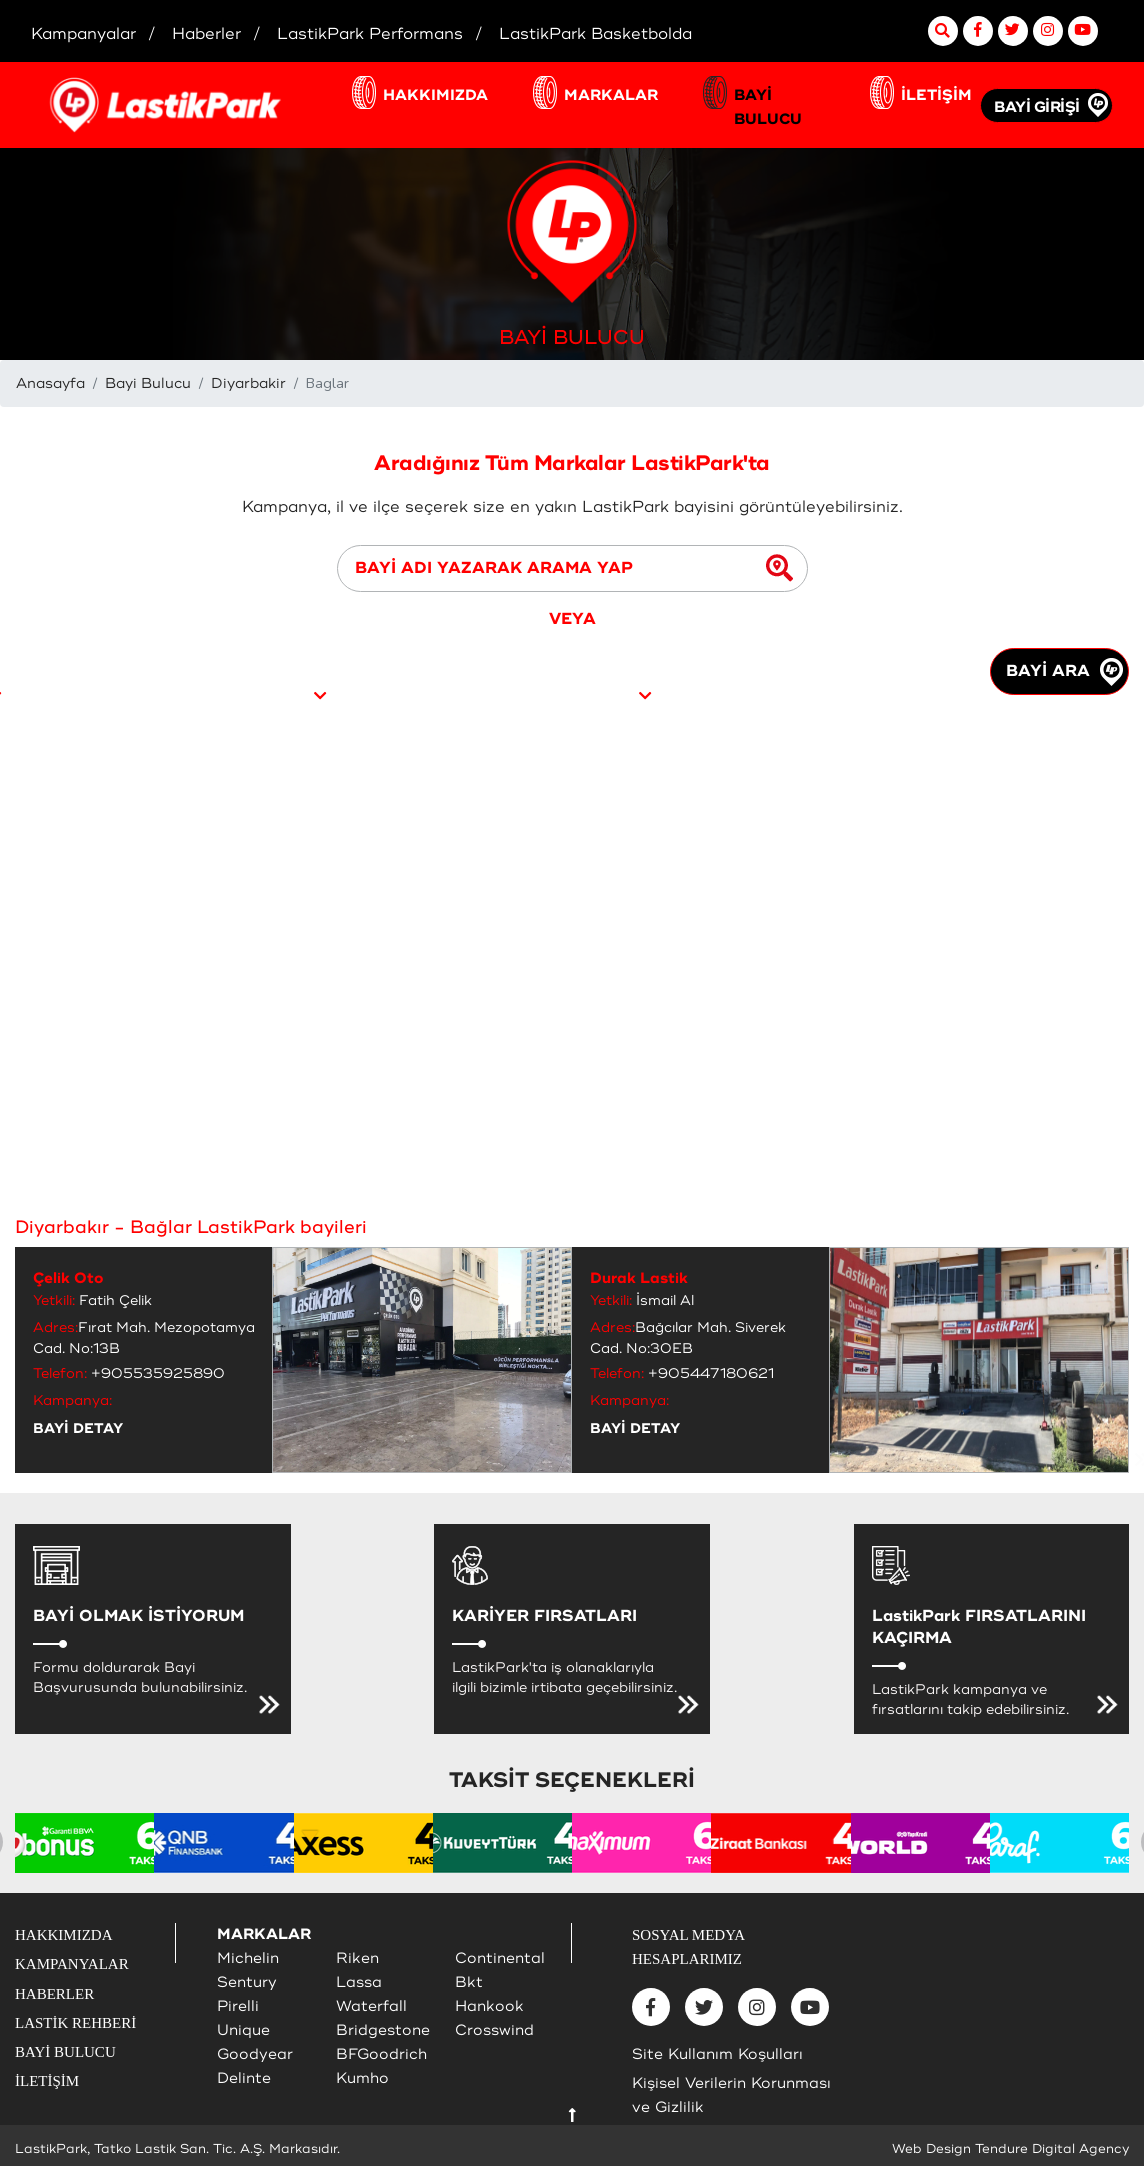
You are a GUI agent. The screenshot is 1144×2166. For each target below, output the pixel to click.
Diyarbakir (248, 383)
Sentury (247, 1982)
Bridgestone (383, 2030)
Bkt (469, 1982)
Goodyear (255, 2054)
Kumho (362, 2078)
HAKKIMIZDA (435, 95)
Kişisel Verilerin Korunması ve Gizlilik (731, 2095)
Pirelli (238, 2006)
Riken (357, 1958)
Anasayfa (50, 383)
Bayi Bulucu (148, 383)
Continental (500, 1958)
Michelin (248, 1958)
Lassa (359, 1982)
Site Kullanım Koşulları (717, 2054)
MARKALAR (611, 95)
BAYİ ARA (1064, 672)
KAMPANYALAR (72, 1964)
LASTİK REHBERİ (75, 2023)
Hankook (489, 2006)
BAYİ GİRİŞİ (1037, 107)
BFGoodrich (381, 2054)
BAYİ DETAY (78, 1428)
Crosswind (494, 2030)
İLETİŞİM (936, 95)
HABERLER (54, 1994)
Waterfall (371, 2006)
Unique (243, 2030)
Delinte (244, 2078)
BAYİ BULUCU (768, 107)
